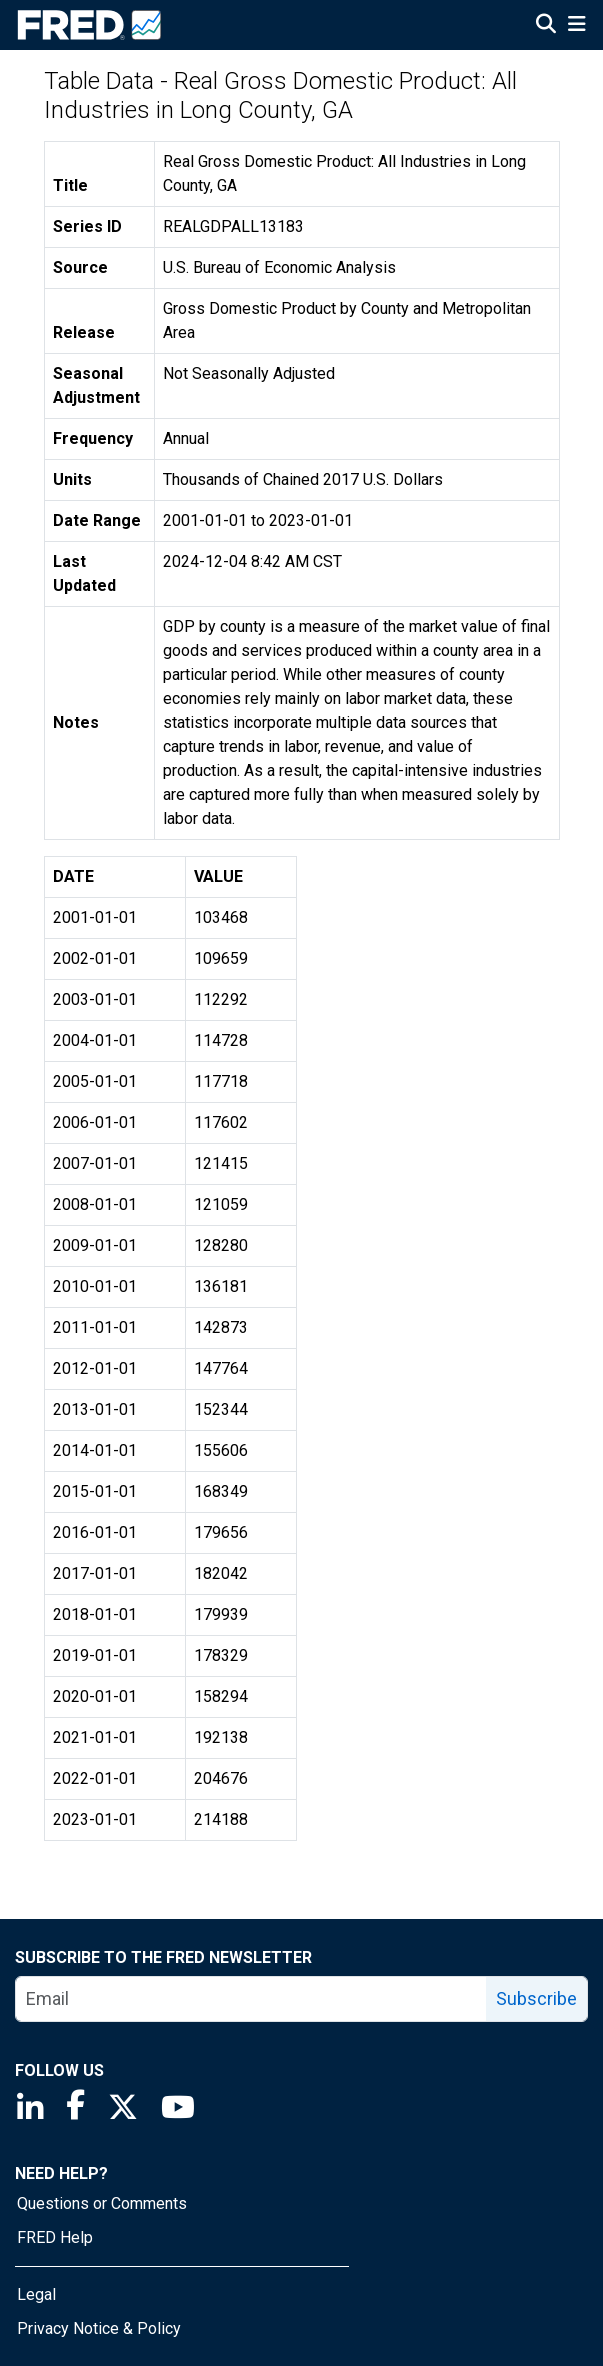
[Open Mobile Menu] (576, 26)
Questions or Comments (102, 2203)
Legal (36, 2294)
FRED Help (55, 2237)
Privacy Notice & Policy (99, 2328)
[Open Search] (546, 26)
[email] (251, 1999)
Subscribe (536, 1998)
